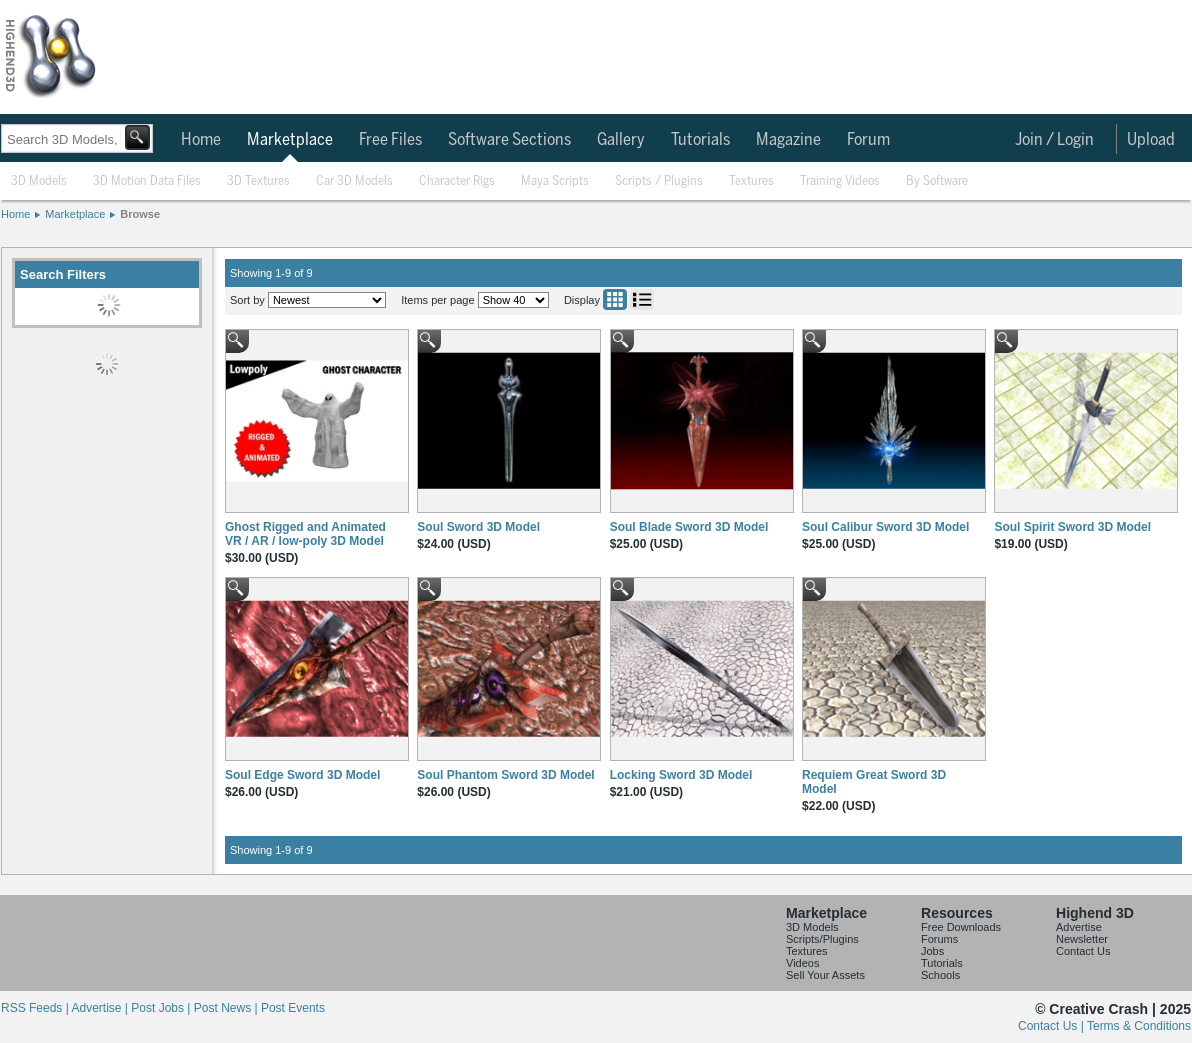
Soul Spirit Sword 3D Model (1072, 527)
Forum (868, 140)
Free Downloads (961, 927)
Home (201, 140)
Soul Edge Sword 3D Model (302, 775)
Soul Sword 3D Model (478, 527)
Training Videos (840, 181)
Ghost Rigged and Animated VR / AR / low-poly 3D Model (305, 534)
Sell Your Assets (825, 975)
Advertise (1079, 927)
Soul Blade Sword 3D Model (689, 527)
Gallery (621, 140)
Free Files (390, 140)
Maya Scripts (555, 181)
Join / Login (1054, 140)
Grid (615, 299)
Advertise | (101, 1008)
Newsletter (1082, 939)
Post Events (293, 1008)
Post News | (227, 1008)
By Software (937, 181)
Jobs (932, 951)
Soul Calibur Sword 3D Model (885, 527)
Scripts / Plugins (659, 181)
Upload (1151, 140)
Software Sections (509, 140)
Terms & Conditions (1139, 1026)
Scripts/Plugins (822, 939)
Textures (751, 181)
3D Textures (258, 181)
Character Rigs (457, 181)
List (642, 299)
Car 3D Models (354, 181)
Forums (939, 939)
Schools (940, 975)
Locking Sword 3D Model (681, 775)
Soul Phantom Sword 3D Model (505, 775)
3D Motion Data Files (147, 181)
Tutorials (700, 140)
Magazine (788, 140)
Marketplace (290, 140)
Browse (140, 214)
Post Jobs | (162, 1008)
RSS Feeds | (36, 1008)
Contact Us (1083, 951)
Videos (802, 963)
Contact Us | (1052, 1026)
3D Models (39, 181)
